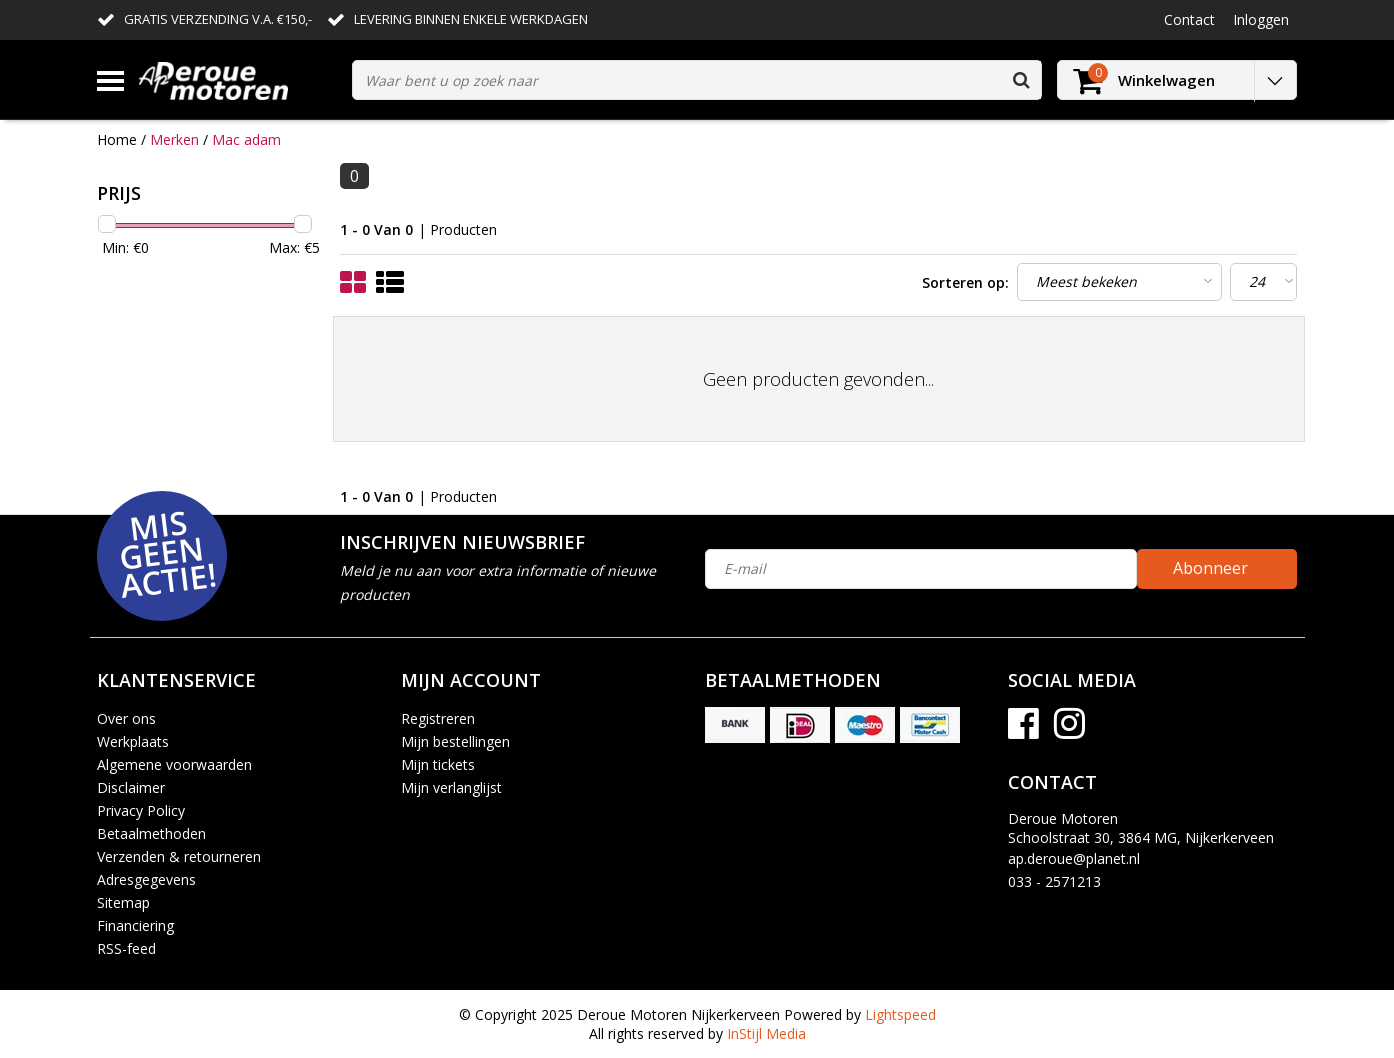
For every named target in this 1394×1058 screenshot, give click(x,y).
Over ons (126, 718)
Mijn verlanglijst (451, 787)
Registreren (438, 718)
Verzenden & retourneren (179, 856)
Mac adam (246, 139)
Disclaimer (131, 787)
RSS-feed (126, 948)
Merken (174, 139)
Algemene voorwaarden (174, 764)
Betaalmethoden (151, 833)
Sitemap (123, 902)
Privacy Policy (141, 810)
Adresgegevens (146, 879)
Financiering (135, 925)
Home (117, 139)
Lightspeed (900, 1014)
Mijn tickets (438, 764)
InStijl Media (766, 1033)
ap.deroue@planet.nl (1074, 858)
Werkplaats (133, 741)
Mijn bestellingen (455, 741)
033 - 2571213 (1054, 881)
